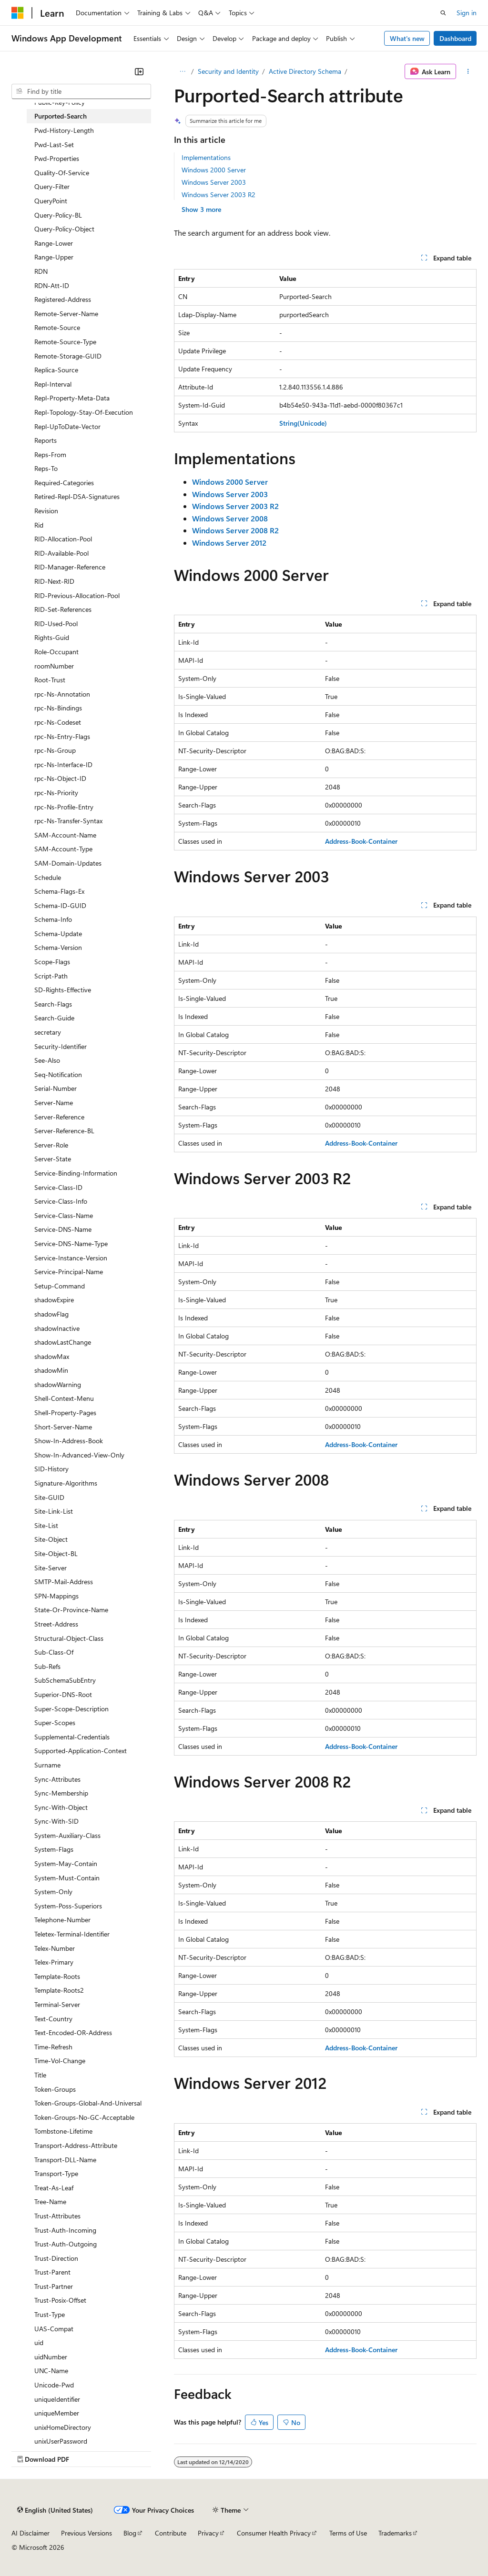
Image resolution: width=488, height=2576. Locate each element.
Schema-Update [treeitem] (58, 933)
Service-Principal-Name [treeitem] (68, 1271)
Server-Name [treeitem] (53, 1102)
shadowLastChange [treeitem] (62, 1342)
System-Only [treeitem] (53, 1891)
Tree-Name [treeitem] (50, 2201)
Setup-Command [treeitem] (59, 1285)
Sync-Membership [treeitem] (61, 1792)
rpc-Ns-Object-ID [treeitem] (60, 778)
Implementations (206, 157)
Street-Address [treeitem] (56, 1623)
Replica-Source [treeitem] (56, 369)
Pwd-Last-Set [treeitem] (54, 144)
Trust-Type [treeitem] (49, 2314)
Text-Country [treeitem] (53, 2018)
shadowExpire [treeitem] (54, 1299)
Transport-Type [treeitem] (56, 2173)
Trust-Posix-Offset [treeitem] (60, 2300)
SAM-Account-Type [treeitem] (63, 848)
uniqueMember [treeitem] (56, 2412)
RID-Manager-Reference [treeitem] (69, 566)
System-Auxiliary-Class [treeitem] (67, 1835)
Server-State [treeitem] (52, 1158)
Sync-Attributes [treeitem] (57, 1779)
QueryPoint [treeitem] (50, 200)
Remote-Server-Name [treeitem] (66, 313)
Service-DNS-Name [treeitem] (63, 1229)
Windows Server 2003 (214, 182)
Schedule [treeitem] (47, 877)
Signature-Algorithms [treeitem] (65, 1483)
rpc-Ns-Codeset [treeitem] (57, 722)
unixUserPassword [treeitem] (60, 2441)
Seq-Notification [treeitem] (58, 1074)
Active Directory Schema (305, 71)
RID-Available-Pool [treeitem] (61, 553)
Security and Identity (228, 71)
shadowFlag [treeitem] (51, 1313)
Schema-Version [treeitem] (58, 947)
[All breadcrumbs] (182, 71)
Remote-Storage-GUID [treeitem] (68, 355)
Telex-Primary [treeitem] (53, 1962)
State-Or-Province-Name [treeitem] (71, 1609)
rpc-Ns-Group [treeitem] (55, 750)
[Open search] (443, 12)
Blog (129, 2532)
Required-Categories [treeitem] (64, 482)
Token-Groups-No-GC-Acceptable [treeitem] (84, 2117)
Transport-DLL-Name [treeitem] (65, 2159)
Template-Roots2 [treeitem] (59, 1990)
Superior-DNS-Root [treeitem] (63, 1694)
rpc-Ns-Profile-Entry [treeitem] (63, 806)
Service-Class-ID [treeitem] (58, 1187)
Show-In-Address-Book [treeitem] (68, 1440)
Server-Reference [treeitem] (59, 1116)
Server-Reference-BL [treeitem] (64, 1130)
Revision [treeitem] (46, 510)
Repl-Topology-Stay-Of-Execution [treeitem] (83, 412)
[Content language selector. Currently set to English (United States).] (55, 2509)
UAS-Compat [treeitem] (53, 2328)
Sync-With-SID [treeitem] (56, 1821)
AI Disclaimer (30, 2532)
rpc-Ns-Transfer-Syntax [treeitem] (68, 820)
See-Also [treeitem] (47, 1060)
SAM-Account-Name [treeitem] (65, 834)
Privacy (208, 2532)
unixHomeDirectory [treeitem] (62, 2427)
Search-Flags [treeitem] (53, 1003)
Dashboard (455, 38)
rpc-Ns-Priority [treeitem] (56, 792)
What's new (407, 38)
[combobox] (81, 91)
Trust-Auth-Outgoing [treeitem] (65, 2243)
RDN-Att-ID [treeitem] (51, 285)
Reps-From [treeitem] (50, 454)
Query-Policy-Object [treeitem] (64, 228)
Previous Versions (86, 2532)
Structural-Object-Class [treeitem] (68, 1638)
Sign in (467, 12)
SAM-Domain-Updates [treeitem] (68, 863)
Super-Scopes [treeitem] (54, 1722)
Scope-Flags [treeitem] (52, 961)
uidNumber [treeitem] (50, 2356)
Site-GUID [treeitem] (49, 1497)
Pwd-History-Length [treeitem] (64, 130)
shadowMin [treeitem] (51, 1370)
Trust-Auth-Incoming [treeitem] (65, 2230)
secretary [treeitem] (47, 1032)
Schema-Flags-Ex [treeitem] (59, 891)
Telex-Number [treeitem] (54, 1948)
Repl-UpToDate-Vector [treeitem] (67, 426)
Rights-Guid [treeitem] (51, 637)
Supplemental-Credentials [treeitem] (72, 1736)
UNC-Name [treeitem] (51, 2370)
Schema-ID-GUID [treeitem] (60, 905)
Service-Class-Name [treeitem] (63, 1215)
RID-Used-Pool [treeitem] (56, 623)
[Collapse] (139, 71)
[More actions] (468, 71)
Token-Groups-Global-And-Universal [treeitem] (88, 2102)
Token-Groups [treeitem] (55, 2089)
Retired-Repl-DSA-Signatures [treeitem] (77, 496)
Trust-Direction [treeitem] (56, 2258)
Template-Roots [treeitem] (57, 1976)
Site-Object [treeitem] (51, 1539)
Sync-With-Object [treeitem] (61, 1807)
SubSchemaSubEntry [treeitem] (65, 1680)
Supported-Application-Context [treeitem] (80, 1750)
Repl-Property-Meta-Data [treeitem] (72, 397)
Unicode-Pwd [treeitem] (54, 2384)
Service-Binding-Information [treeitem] (75, 1173)
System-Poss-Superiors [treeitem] (68, 1905)
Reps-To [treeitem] (46, 468)
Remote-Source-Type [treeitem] (65, 341)
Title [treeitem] (40, 2074)
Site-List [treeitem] (46, 1525)
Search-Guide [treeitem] (54, 1017)
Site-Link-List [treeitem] (53, 1511)
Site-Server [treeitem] (50, 1567)
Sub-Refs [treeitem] (47, 1666)
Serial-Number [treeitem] (55, 1088)
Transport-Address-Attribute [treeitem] (75, 2145)
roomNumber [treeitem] (54, 665)
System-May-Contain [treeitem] (65, 1863)
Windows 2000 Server (214, 169)
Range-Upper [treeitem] (53, 256)
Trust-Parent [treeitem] (52, 2271)
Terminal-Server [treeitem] (57, 2004)
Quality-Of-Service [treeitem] (61, 172)
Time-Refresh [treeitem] (53, 2046)
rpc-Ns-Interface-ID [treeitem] (63, 764)
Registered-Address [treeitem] (62, 299)
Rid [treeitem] (38, 524)
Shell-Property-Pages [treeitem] (65, 1412)
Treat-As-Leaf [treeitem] (53, 2187)
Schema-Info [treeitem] (53, 919)
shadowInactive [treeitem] (57, 1328)
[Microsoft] (17, 13)
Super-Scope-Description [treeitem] (71, 1708)
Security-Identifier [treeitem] (60, 1046)
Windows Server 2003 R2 (218, 194)
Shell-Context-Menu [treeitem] (64, 1398)
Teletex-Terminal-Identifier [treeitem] (72, 1933)
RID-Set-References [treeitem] (63, 609)
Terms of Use (348, 2532)
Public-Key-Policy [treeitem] (59, 102)
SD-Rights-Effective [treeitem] (62, 989)
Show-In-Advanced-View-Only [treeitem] (79, 1454)
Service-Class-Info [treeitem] (60, 1201)
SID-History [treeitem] (51, 1468)
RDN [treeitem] (41, 271)
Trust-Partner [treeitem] (53, 2286)
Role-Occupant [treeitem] (56, 651)
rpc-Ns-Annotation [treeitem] (62, 694)
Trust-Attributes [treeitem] (57, 2215)
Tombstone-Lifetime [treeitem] (63, 2131)
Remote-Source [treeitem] (57, 327)
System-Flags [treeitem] (53, 1849)
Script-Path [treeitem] (51, 975)
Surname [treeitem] (47, 1764)
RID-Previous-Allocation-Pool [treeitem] (77, 595)
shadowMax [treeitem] (51, 1356)
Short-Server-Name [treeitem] (63, 1426)
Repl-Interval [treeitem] (52, 384)
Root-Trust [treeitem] (49, 679)
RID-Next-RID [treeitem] (54, 581)
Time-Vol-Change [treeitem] (59, 2060)
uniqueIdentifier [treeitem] (57, 2399)
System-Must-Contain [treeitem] (67, 1877)
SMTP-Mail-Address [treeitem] (63, 1581)
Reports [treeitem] (45, 440)
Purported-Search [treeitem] (60, 115)
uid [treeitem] (38, 2342)
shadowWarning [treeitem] (57, 1384)
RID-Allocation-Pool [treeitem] (63, 538)
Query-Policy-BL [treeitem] (58, 215)
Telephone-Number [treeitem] (62, 1919)
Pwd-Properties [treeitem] (56, 158)
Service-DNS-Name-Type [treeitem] (71, 1243)
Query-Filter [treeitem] (52, 186)
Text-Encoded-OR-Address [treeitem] (73, 2032)
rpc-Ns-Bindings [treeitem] (58, 707)
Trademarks (395, 2532)
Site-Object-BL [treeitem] (56, 1553)
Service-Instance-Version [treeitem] (70, 1257)
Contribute (170, 2532)
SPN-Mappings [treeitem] (56, 1595)
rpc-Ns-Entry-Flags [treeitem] (62, 736)
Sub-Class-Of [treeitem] (53, 1652)
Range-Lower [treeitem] (53, 243)
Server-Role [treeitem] (51, 1144)
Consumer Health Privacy (274, 2532)
